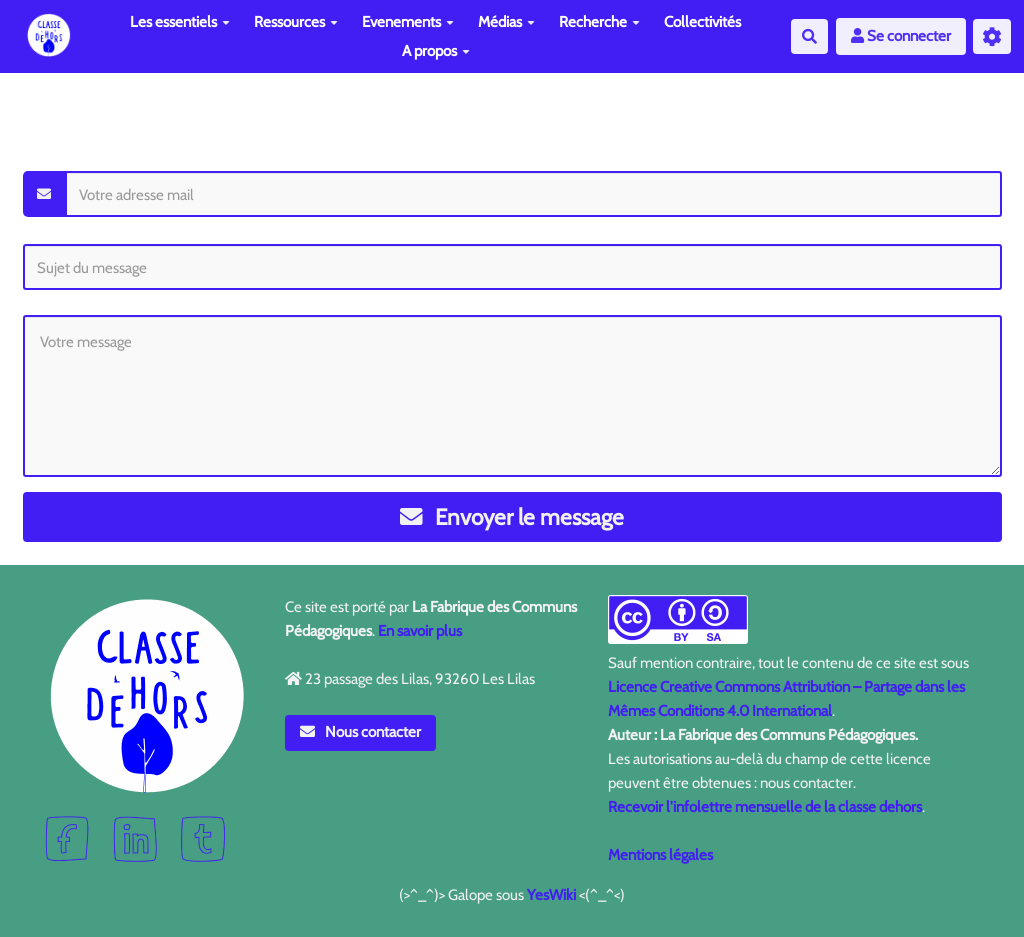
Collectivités (702, 22)
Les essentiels (180, 22)
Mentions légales (660, 855)
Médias (506, 22)
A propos (436, 51)
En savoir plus (420, 631)
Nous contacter (361, 732)
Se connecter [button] (901, 36)
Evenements (408, 22)
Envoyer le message (512, 517)
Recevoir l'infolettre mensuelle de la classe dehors (765, 807)
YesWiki (551, 895)
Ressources (296, 22)
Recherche (599, 22)
